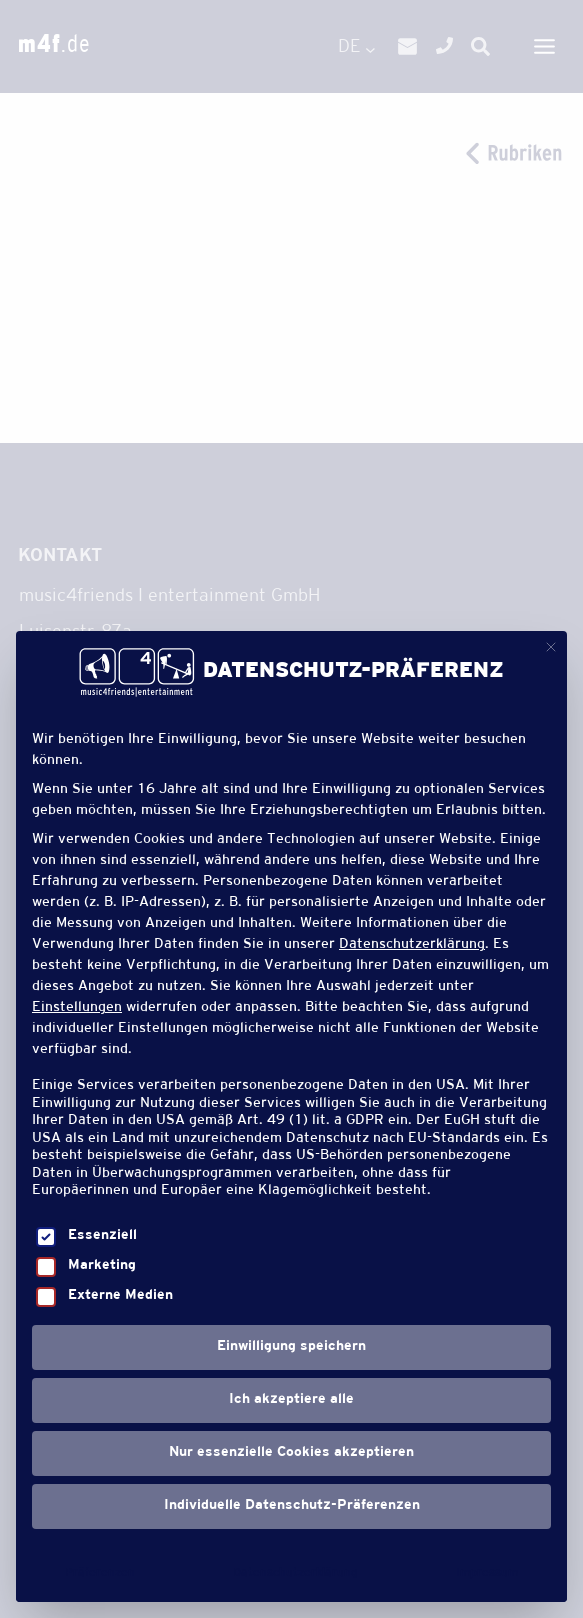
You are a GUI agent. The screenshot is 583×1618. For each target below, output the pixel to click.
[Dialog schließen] (551, 648)
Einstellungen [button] (77, 1009)
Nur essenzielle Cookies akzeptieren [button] (291, 1453)
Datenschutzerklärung (412, 946)
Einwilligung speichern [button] (291, 1347)
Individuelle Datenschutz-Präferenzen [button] (292, 1506)
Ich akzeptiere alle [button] (291, 1400)
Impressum (487, 1573)
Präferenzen (100, 1573)
